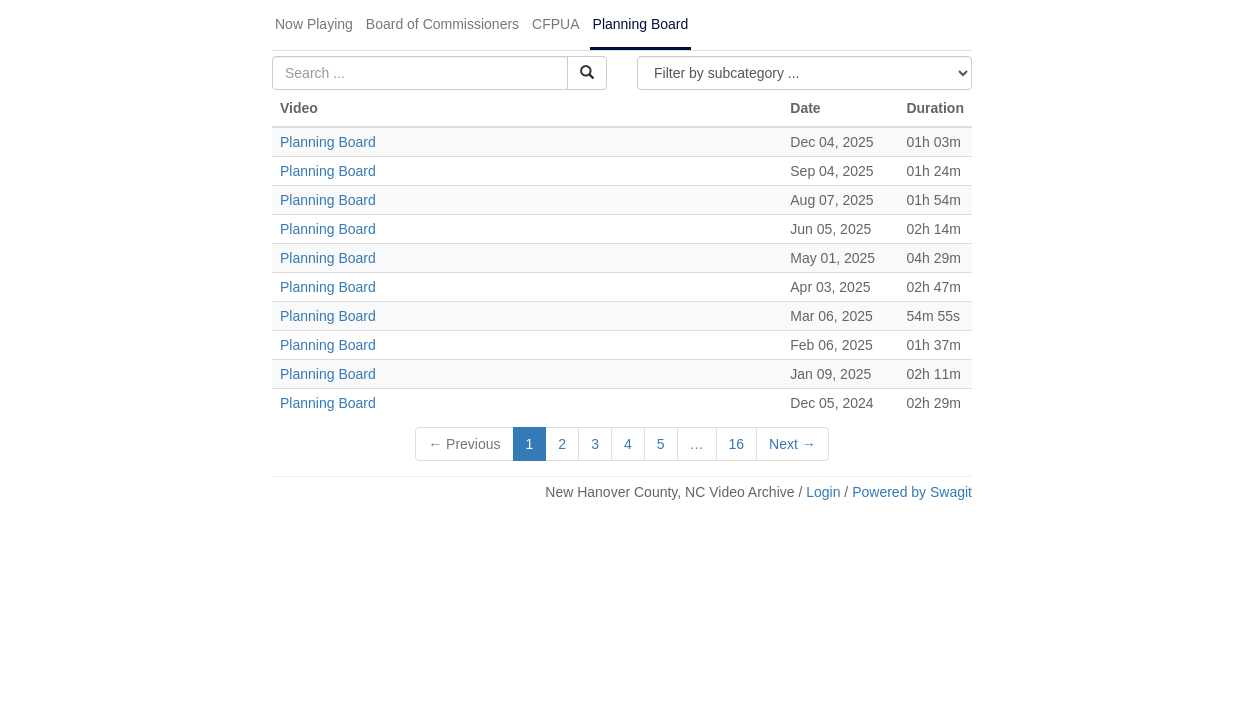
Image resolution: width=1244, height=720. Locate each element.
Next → (792, 444)
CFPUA (555, 24)
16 (737, 444)
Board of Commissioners (442, 24)
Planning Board (641, 24)
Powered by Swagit (912, 492)
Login (823, 492)
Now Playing (314, 24)
